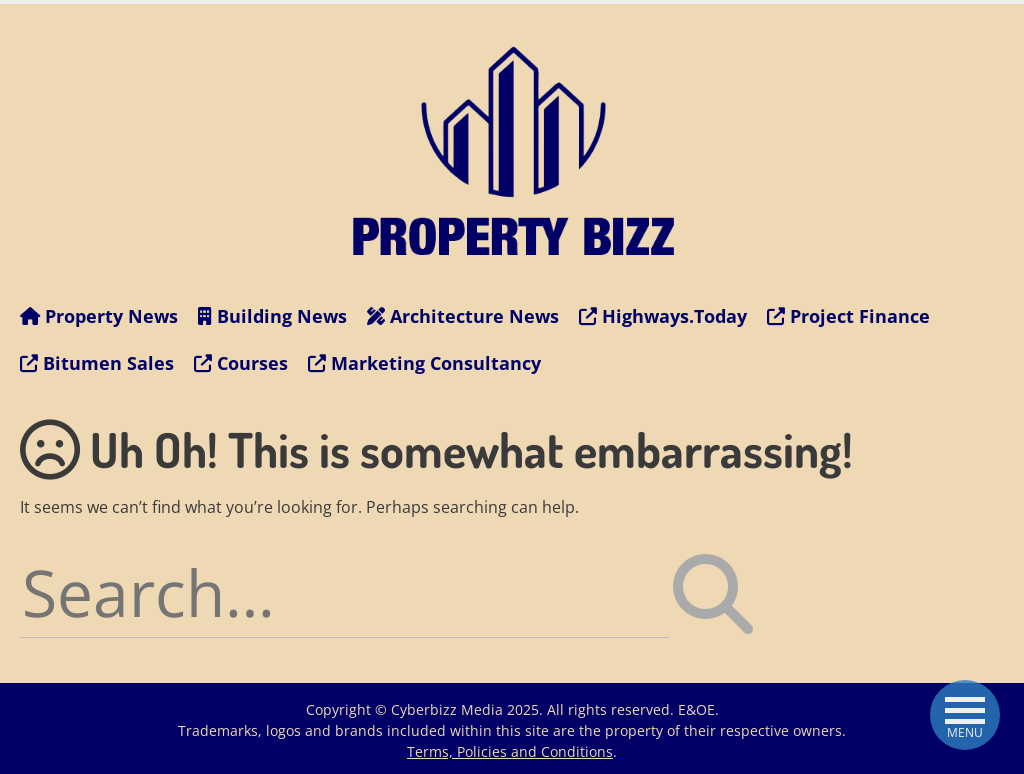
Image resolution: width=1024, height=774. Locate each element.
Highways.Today (663, 316)
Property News (99, 316)
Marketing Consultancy (424, 363)
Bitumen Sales (97, 363)
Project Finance (848, 316)
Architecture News (463, 316)
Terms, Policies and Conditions (510, 751)
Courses (241, 363)
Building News (272, 316)
